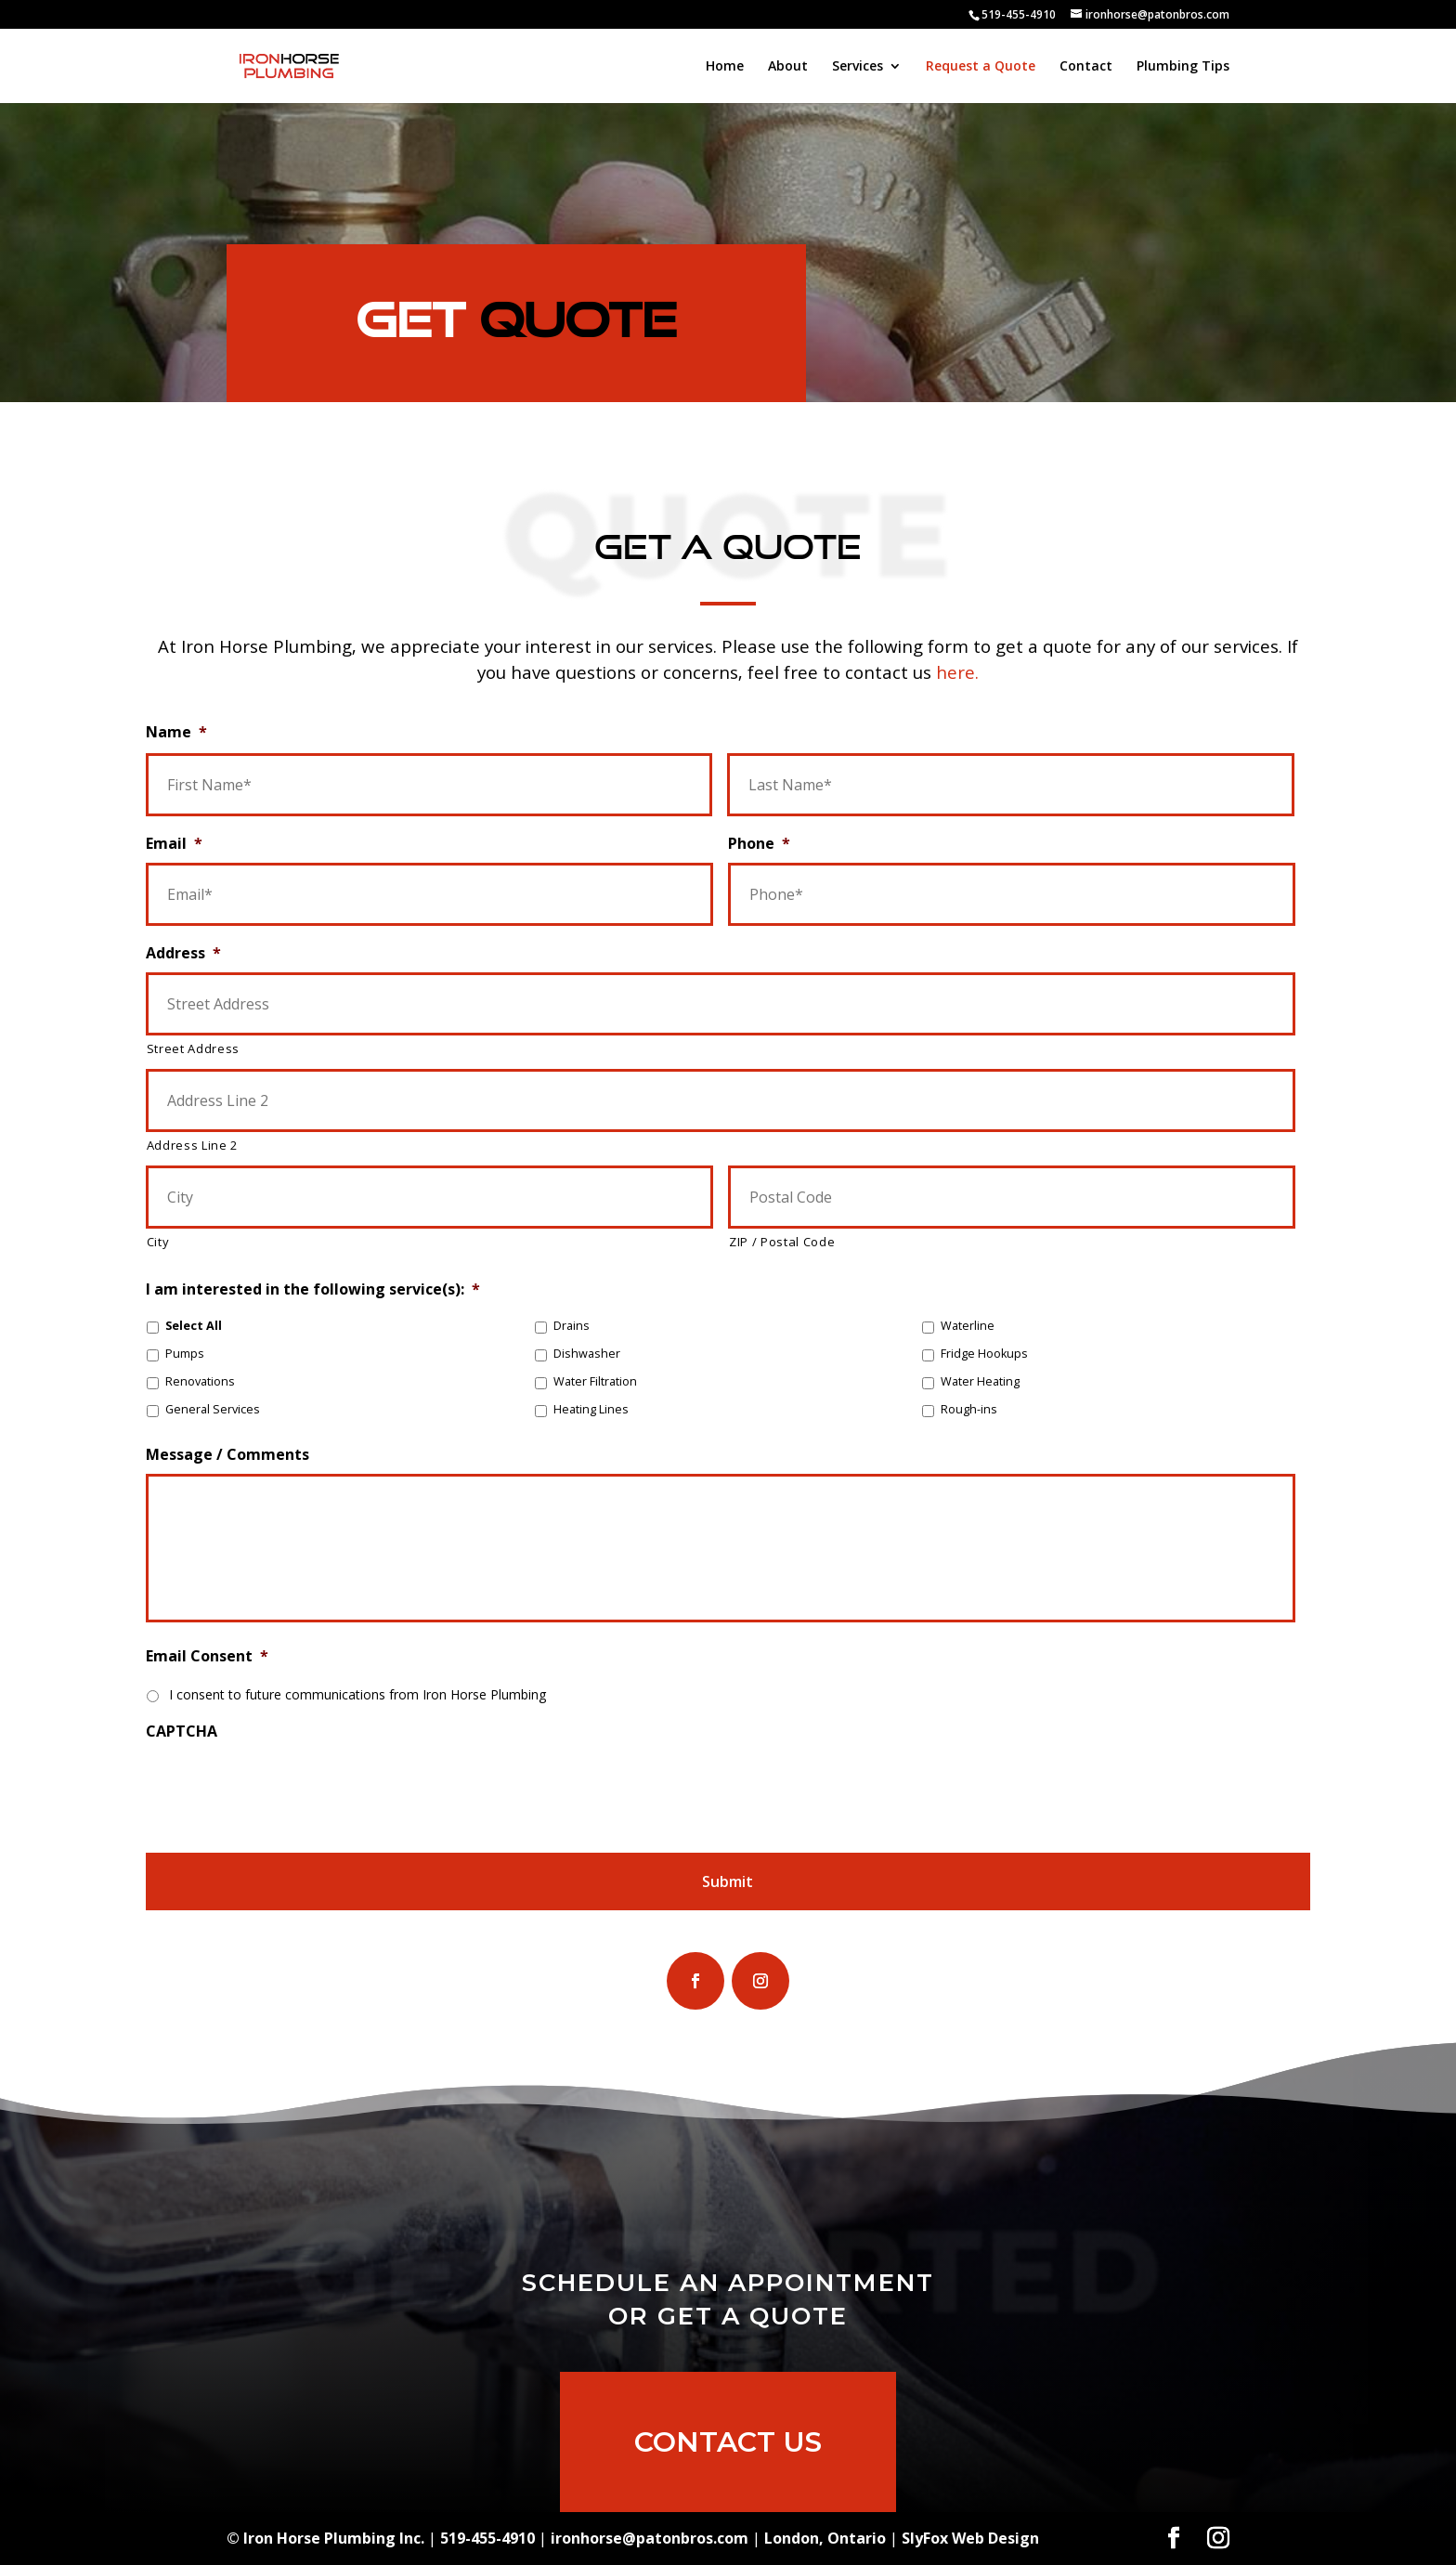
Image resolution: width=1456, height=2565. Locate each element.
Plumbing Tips (1183, 66)
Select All (193, 1326)
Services (857, 66)
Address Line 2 (192, 1145)
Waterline (967, 1326)
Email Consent (207, 1656)
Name (176, 732)
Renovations (200, 1381)
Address (183, 953)
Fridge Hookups (984, 1353)
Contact (1086, 66)
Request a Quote (980, 66)
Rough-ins (969, 1409)
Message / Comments (227, 1455)
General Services (212, 1409)
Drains (571, 1326)
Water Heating (980, 1381)
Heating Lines (591, 1409)
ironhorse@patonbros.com (649, 2538)
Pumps (184, 1353)
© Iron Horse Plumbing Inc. (325, 2538)
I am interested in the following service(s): (313, 1289)
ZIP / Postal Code (782, 1241)
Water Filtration (595, 1381)
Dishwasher (586, 1353)
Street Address (193, 1048)
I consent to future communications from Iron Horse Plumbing (357, 1694)
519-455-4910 (1019, 14)
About (788, 66)
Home (725, 66)
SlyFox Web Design (970, 2538)
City (158, 1241)
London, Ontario (825, 2538)
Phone (759, 843)
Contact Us (728, 2465)
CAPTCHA (181, 1731)
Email (174, 843)
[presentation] (287, 1787)
